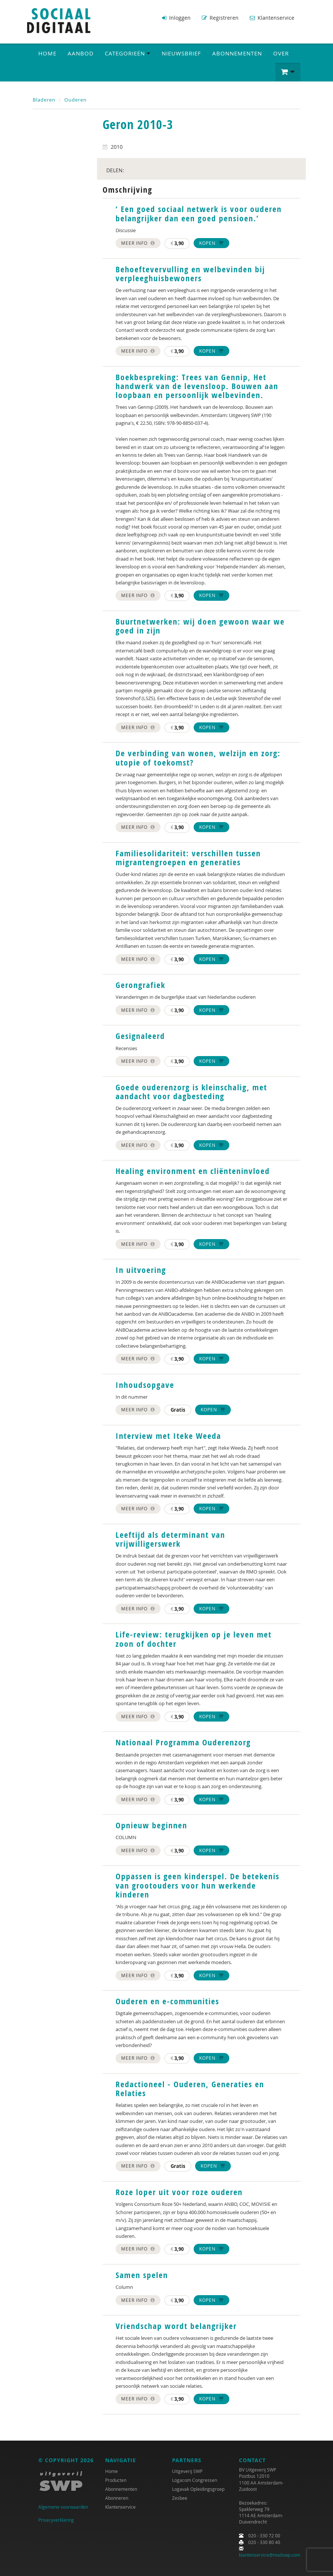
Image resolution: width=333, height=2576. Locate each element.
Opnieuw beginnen (151, 1824)
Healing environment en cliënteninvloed (193, 1170)
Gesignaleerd (140, 1035)
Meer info (138, 242)
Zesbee (179, 2497)
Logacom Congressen (194, 2479)
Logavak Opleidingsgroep (198, 2488)
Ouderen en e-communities (167, 2000)
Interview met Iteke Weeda (168, 1435)
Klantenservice (272, 17)
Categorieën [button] (128, 52)
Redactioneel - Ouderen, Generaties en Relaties (190, 2088)
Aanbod (81, 52)
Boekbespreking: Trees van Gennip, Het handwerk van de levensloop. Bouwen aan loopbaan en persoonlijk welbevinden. (197, 385)
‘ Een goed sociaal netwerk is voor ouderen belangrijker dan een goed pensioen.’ (199, 213)
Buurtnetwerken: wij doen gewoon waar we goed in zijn (200, 625)
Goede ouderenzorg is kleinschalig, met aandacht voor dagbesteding (191, 1091)
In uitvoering (141, 1269)
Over (281, 52)
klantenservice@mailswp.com (269, 2554)
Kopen (211, 242)
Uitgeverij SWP (187, 2470)
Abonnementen (237, 52)
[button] (287, 71)
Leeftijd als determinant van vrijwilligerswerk (170, 1538)
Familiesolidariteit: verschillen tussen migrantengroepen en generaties (188, 857)
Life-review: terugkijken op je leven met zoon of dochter (194, 1638)
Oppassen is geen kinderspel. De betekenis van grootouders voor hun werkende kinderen (197, 1884)
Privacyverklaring (56, 2519)
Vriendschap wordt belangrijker (176, 2325)
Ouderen (75, 99)
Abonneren (116, 2497)
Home (47, 52)
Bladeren (44, 99)
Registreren (220, 17)
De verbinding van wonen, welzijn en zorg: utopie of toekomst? (198, 757)
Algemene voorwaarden (63, 2506)
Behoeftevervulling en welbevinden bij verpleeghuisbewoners (190, 273)
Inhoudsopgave (145, 1384)
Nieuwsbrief (181, 52)
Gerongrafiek (140, 984)
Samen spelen (142, 2274)
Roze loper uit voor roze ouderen (179, 2191)
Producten (115, 2479)
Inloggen (176, 17)
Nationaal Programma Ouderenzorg (183, 1741)
